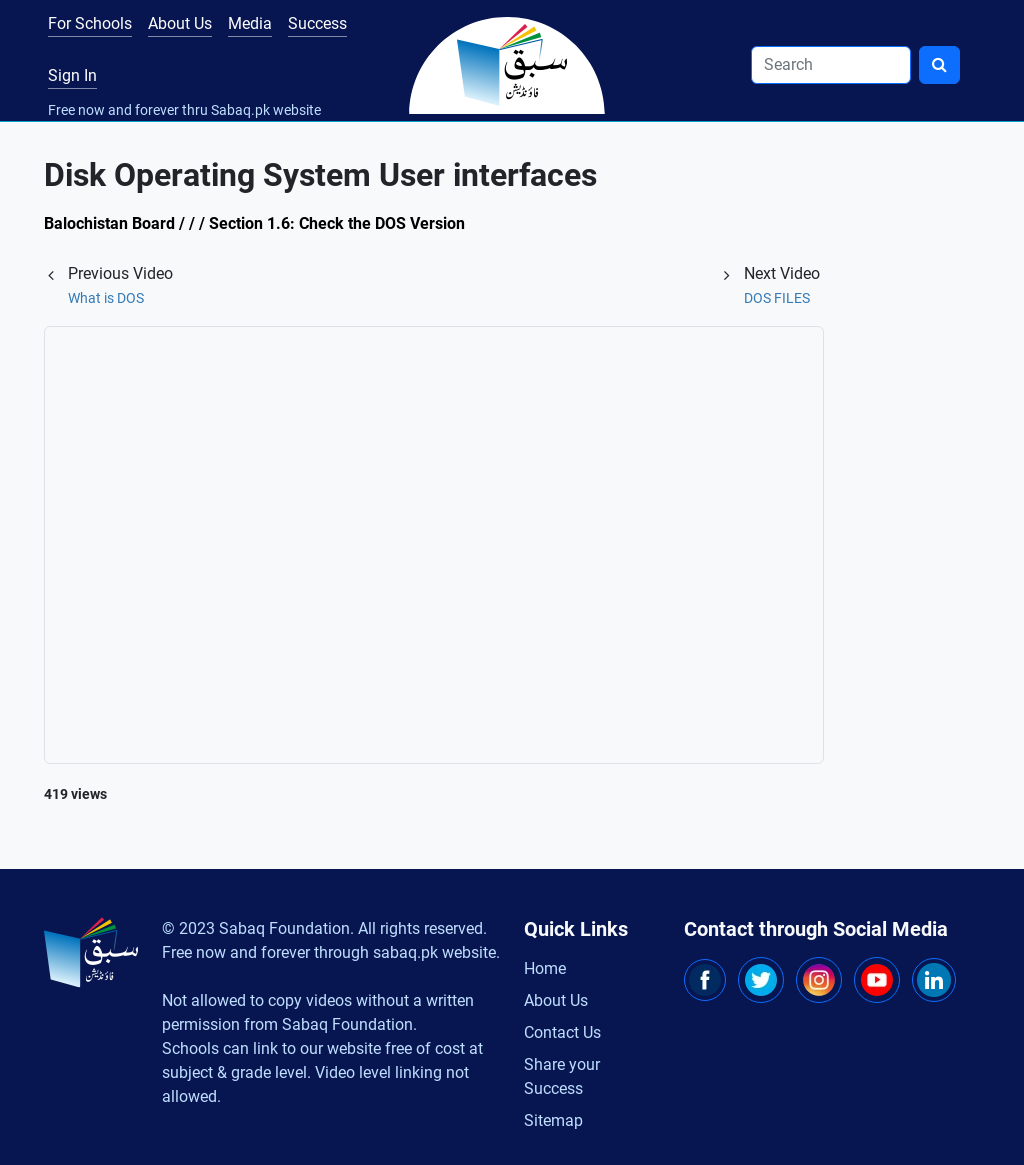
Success (317, 23)
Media (250, 23)
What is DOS (106, 298)
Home (545, 968)
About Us (180, 23)
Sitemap (553, 1120)
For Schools (90, 23)
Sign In (72, 75)
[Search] (831, 65)
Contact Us (562, 1032)
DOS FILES (777, 298)
